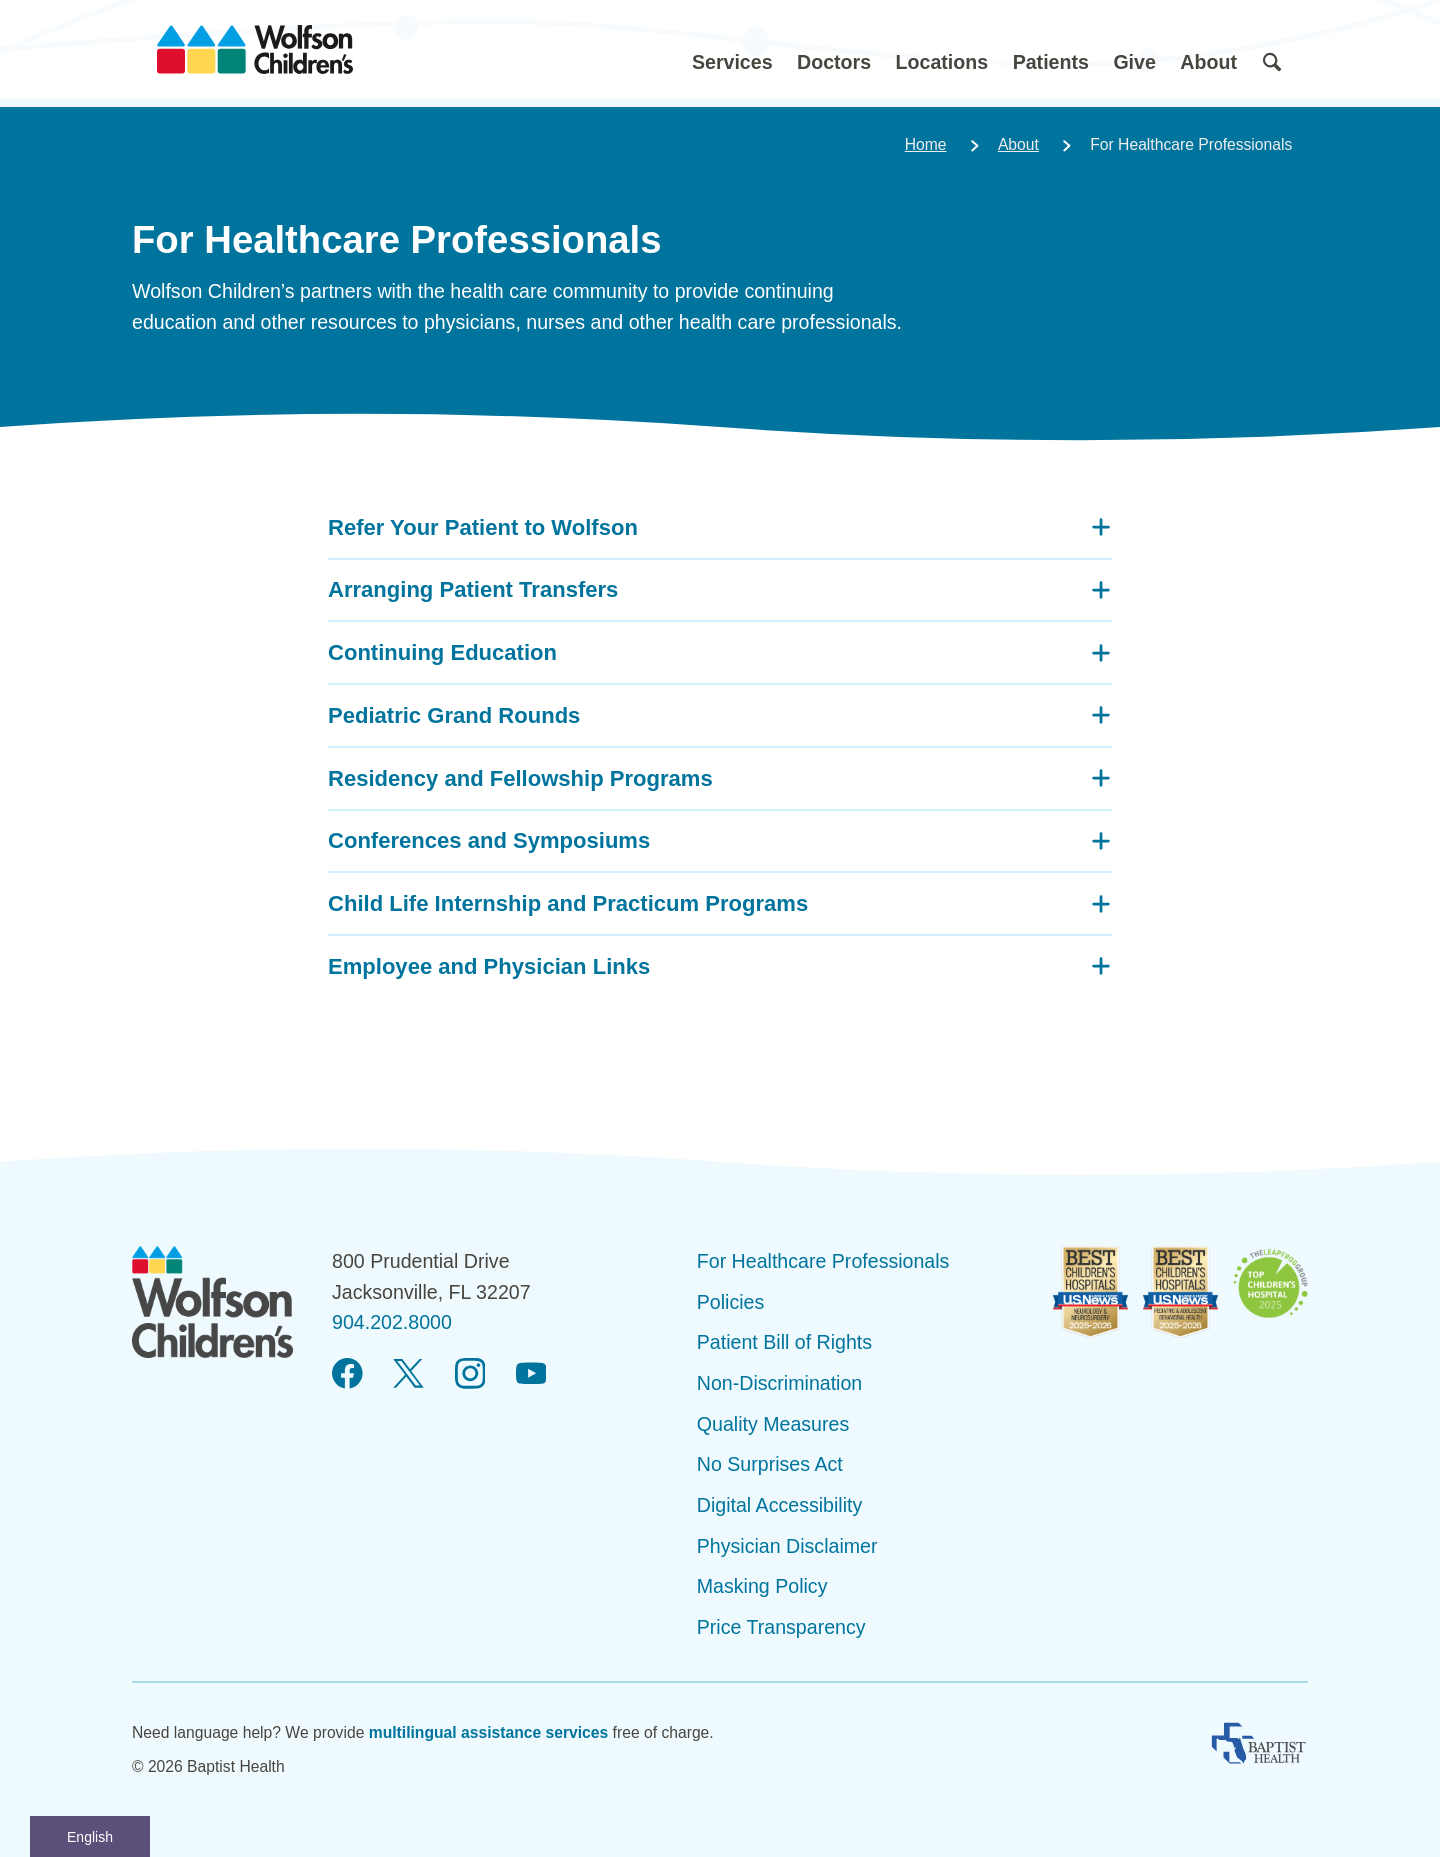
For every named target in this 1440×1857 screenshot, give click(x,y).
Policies (731, 1302)
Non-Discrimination (780, 1383)
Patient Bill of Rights (784, 1342)
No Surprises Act (770, 1464)
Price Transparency (781, 1627)
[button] (732, 49)
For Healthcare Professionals (823, 1261)
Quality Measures (773, 1424)
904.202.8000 (392, 1322)
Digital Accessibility (780, 1505)
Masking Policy (762, 1586)
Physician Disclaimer (787, 1546)
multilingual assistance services (489, 1732)
